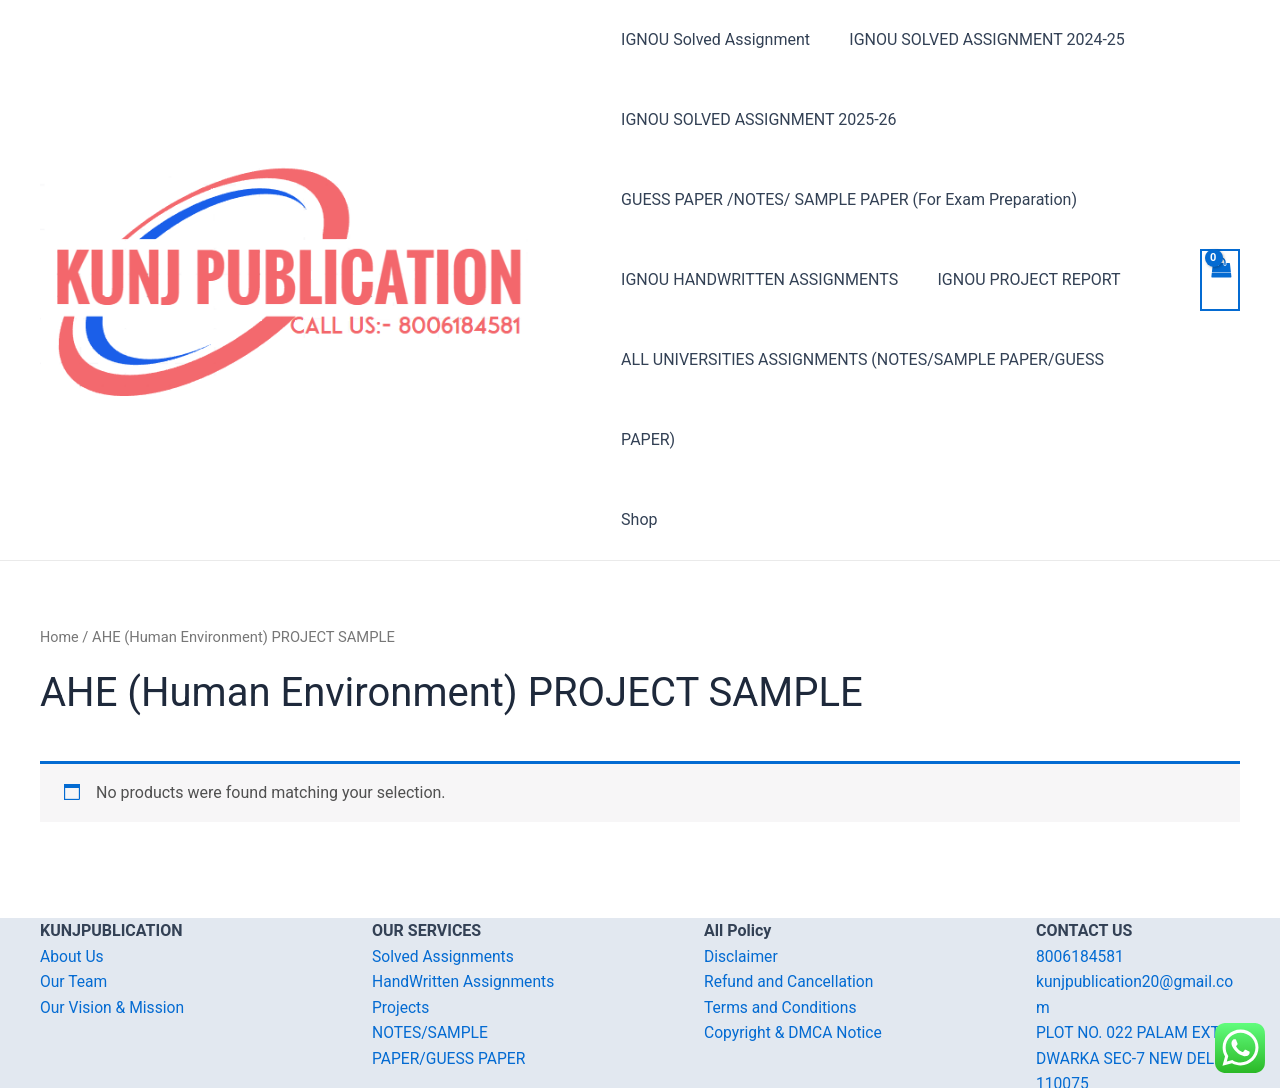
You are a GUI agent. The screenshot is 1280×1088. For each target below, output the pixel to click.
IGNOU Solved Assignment (715, 39)
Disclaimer (741, 876)
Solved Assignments (444, 876)
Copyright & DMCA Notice (795, 952)
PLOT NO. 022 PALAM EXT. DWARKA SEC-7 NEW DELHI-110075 (1137, 978)
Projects (401, 927)
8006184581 (1081, 876)
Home (60, 557)
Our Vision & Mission (114, 927)
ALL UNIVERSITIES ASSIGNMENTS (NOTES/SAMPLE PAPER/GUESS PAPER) (891, 359)
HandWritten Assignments (465, 901)
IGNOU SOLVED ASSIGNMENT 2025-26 (758, 119)
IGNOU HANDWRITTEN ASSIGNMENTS (759, 279)
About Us (72, 876)
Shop (639, 439)
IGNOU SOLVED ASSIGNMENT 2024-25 (979, 39)
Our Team (74, 901)
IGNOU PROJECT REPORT (1021, 279)
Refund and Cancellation (790, 901)
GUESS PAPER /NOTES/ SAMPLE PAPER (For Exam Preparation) (849, 199)
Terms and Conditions (782, 927)
